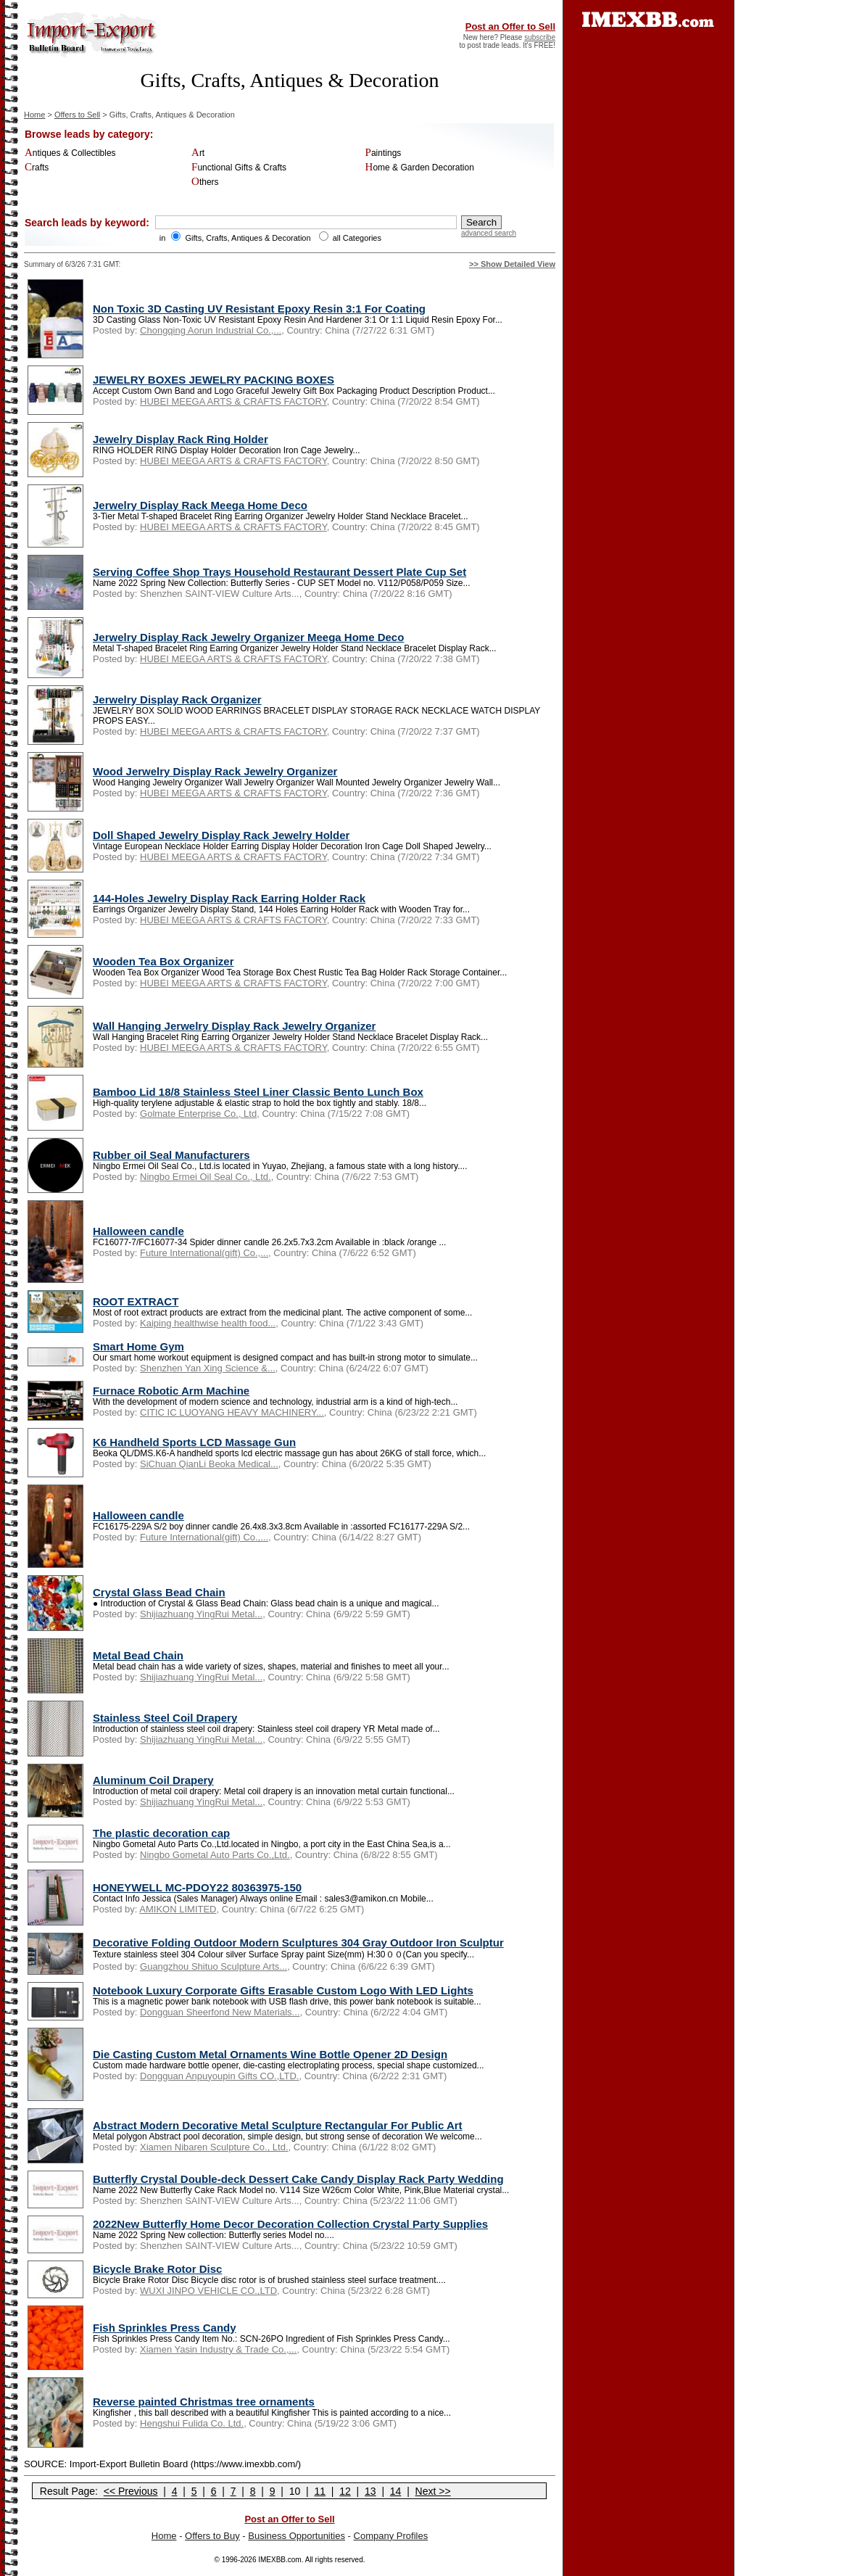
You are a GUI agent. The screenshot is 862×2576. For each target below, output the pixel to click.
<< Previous (131, 2491)
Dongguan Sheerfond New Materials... (219, 2012)
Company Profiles (391, 2535)
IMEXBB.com (279, 2560)
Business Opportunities (296, 2535)
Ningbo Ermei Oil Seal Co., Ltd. (205, 1176)
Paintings (383, 153)
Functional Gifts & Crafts (238, 167)
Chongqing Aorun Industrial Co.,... (210, 330)
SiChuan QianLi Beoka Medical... (209, 1463)
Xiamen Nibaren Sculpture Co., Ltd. (214, 2147)
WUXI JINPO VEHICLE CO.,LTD (208, 2290)
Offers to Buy (212, 2535)
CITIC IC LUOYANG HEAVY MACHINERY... (232, 1412)
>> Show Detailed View (512, 264)
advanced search (488, 233)
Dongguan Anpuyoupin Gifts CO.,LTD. (219, 2076)
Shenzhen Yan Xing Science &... (207, 1368)
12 (345, 2491)
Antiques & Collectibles (70, 153)
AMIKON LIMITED (177, 1909)
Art (197, 153)
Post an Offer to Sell (510, 26)
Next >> (433, 2491)
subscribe (539, 37)
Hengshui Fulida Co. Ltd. (192, 2423)
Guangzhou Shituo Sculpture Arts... (213, 1966)
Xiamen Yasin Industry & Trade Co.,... (218, 2349)
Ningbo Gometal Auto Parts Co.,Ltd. (215, 1854)
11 (320, 2491)
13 (370, 2491)
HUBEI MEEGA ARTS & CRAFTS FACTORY (233, 401)
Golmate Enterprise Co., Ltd (198, 1113)
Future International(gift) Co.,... (204, 1252)
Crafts (37, 167)
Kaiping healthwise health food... (207, 1323)
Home (34, 114)
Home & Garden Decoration (419, 167)
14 (396, 2491)
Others (205, 182)
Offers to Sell (77, 114)
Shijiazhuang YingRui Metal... (201, 1614)
